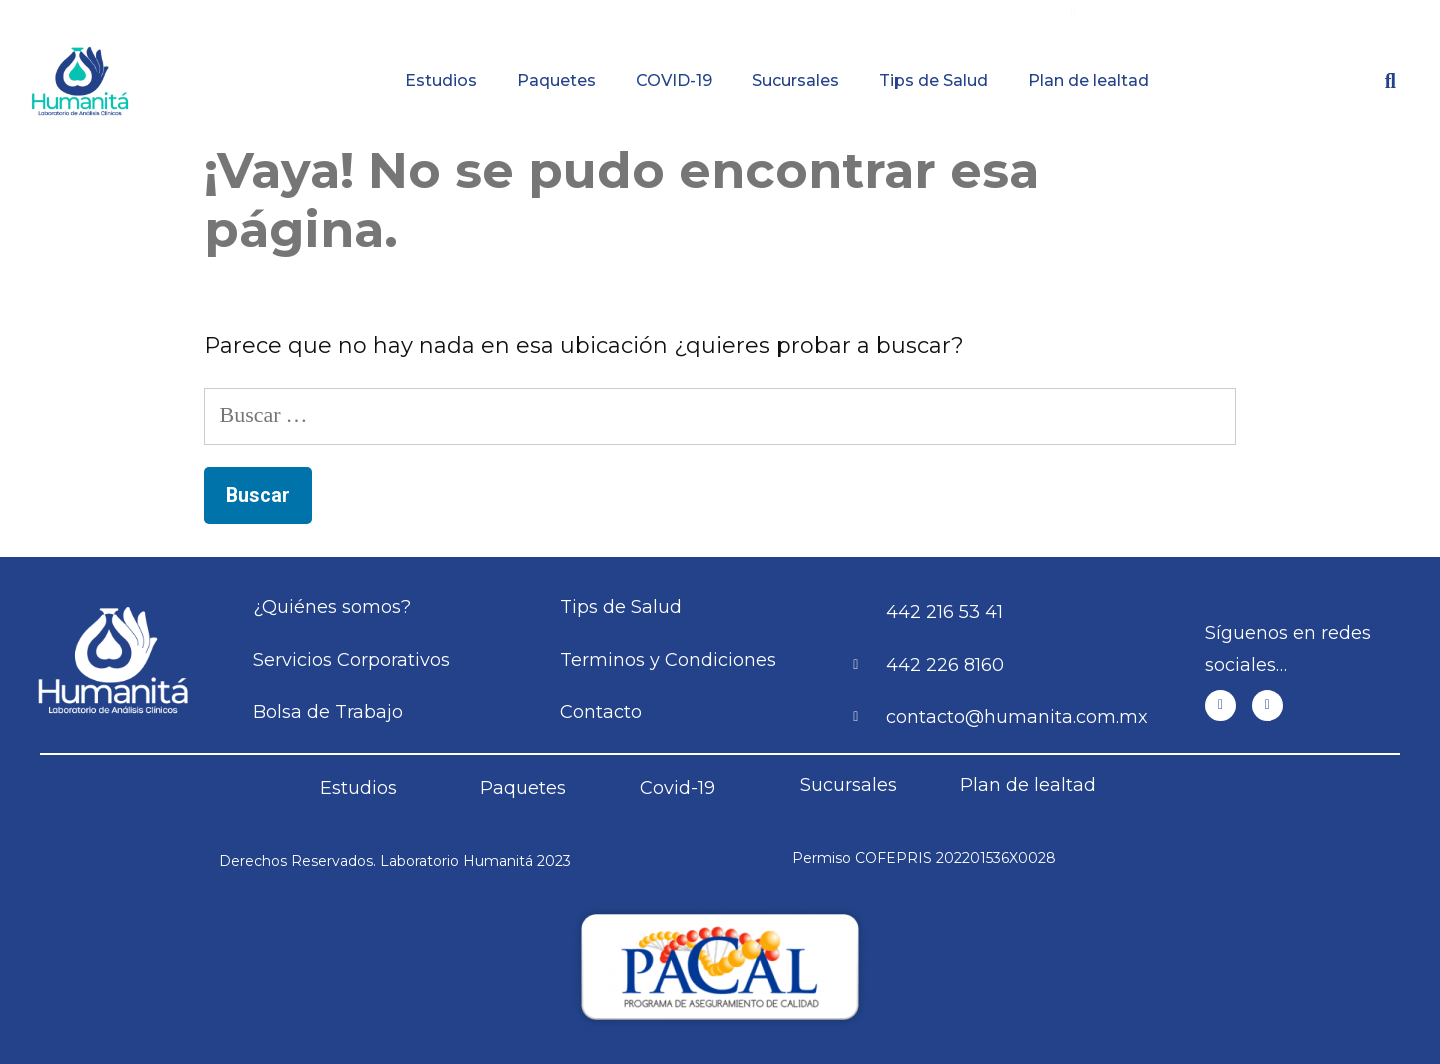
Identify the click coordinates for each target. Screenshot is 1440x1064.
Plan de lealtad (1088, 80)
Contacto (1320, 14)
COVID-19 (674, 80)
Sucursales (795, 80)
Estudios (441, 80)
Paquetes (556, 80)
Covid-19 (677, 788)
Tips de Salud (933, 80)
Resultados (819, 14)
